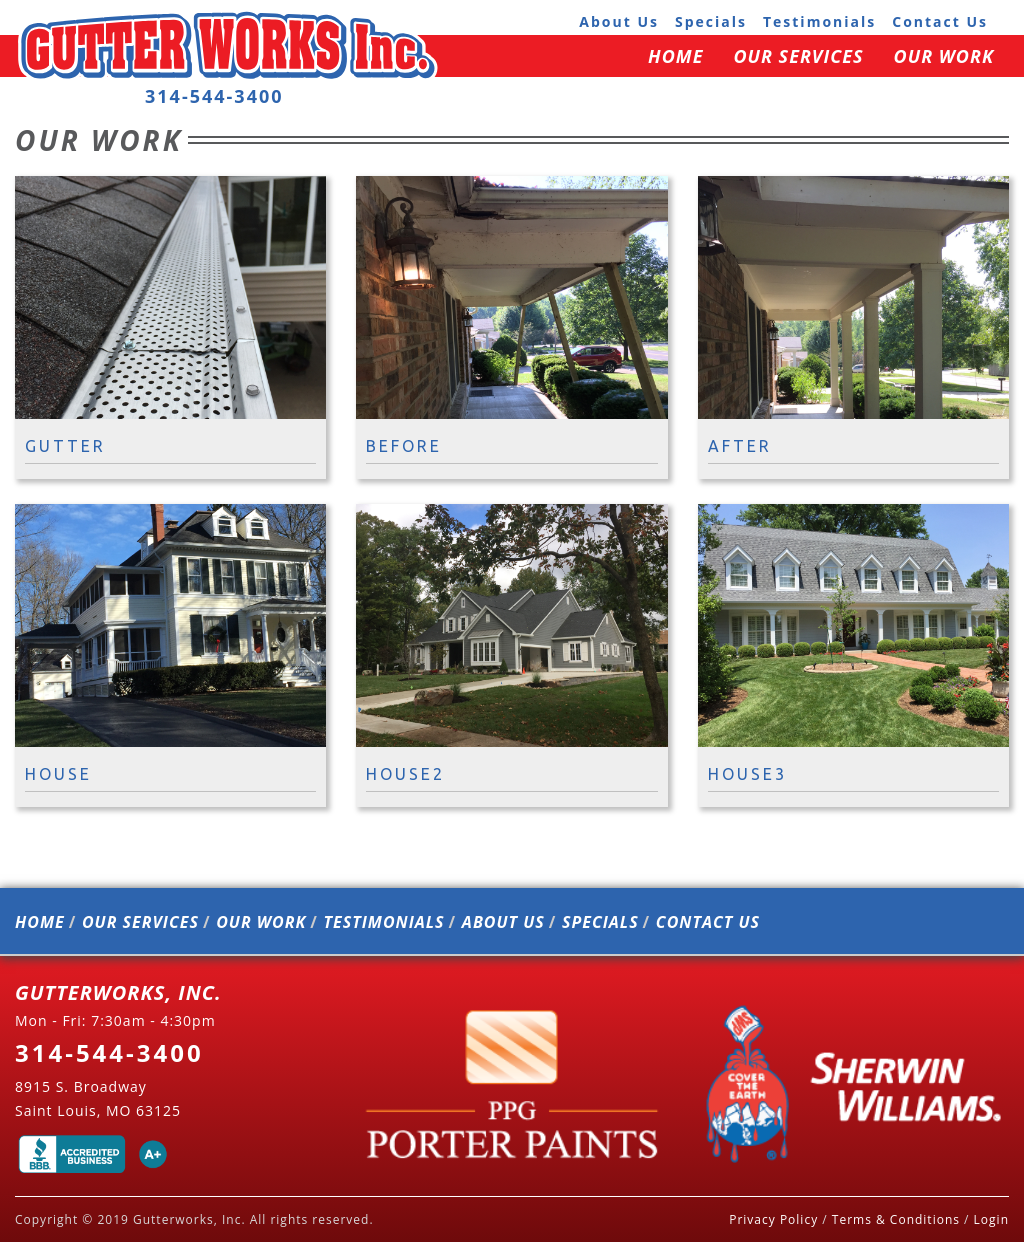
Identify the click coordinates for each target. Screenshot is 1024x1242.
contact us (940, 21)
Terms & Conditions (896, 1219)
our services (798, 56)
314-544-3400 (214, 96)
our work (944, 56)
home (675, 56)
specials (711, 21)
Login (991, 1219)
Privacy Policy (773, 1219)
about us (619, 21)
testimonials (819, 21)
